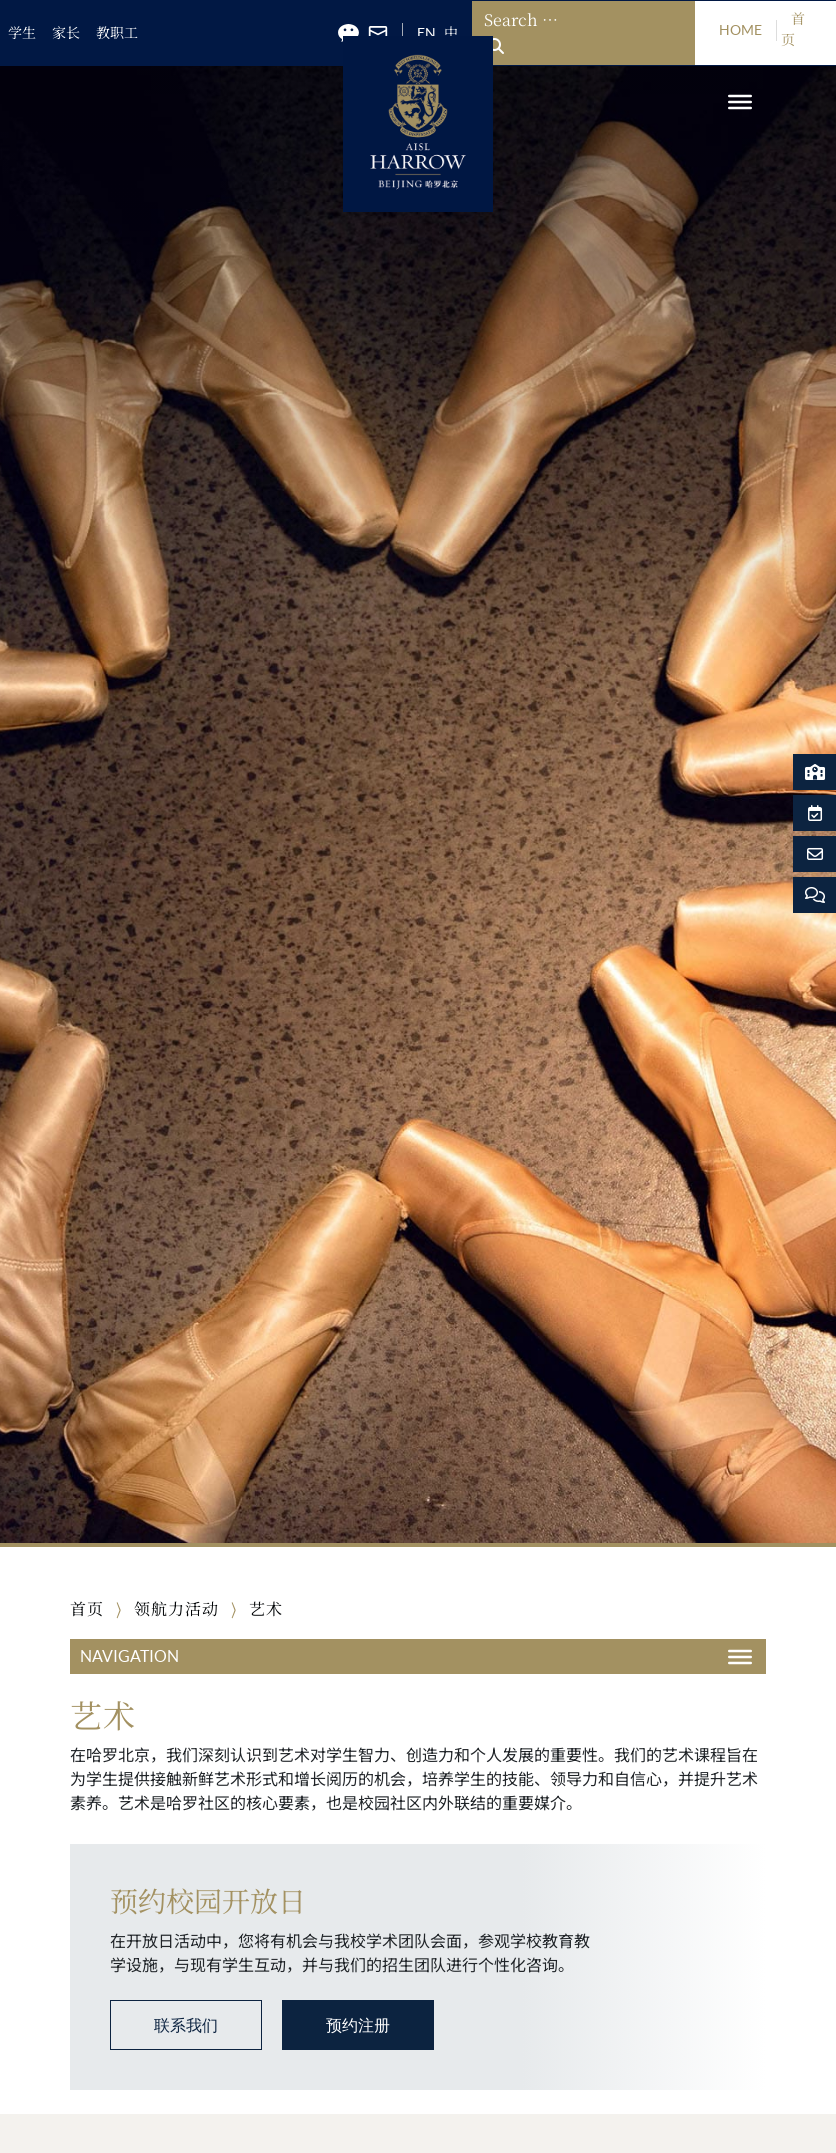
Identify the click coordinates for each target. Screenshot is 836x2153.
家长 (66, 33)
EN (426, 33)
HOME (740, 30)
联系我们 (186, 2025)
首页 (87, 1609)
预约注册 (358, 2025)
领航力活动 (176, 1609)
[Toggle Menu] (740, 102)
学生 (22, 33)
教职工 (117, 33)
